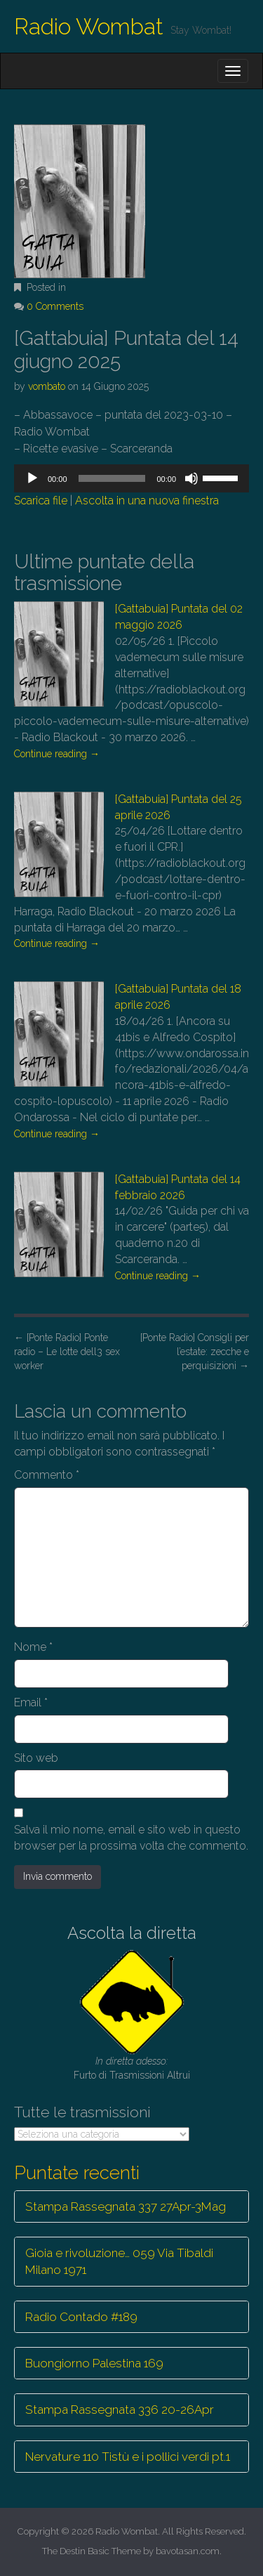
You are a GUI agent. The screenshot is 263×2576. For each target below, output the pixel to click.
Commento (46, 1475)
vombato (46, 386)
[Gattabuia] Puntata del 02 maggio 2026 (179, 617)
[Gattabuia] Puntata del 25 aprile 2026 (178, 807)
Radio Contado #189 (81, 2317)
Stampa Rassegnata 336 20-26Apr (119, 2409)
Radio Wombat (88, 26)
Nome (33, 1647)
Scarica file (40, 500)
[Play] (32, 478)
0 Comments (55, 306)
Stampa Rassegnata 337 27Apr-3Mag (125, 2206)
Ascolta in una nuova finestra (147, 500)
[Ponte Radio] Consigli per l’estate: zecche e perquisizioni (194, 1351)
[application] (131, 478)
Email (31, 1702)
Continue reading (57, 753)
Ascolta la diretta (131, 1933)
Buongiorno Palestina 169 (94, 2363)
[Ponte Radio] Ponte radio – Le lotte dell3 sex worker (67, 1351)
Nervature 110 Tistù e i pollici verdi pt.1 (127, 2457)
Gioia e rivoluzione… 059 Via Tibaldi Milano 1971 (119, 2261)
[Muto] (191, 478)
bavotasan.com (188, 2551)
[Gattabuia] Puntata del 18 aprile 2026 (178, 997)
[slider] (112, 478)
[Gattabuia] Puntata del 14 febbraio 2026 (178, 1187)
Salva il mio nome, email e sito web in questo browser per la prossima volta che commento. (131, 1837)
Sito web (36, 1758)
